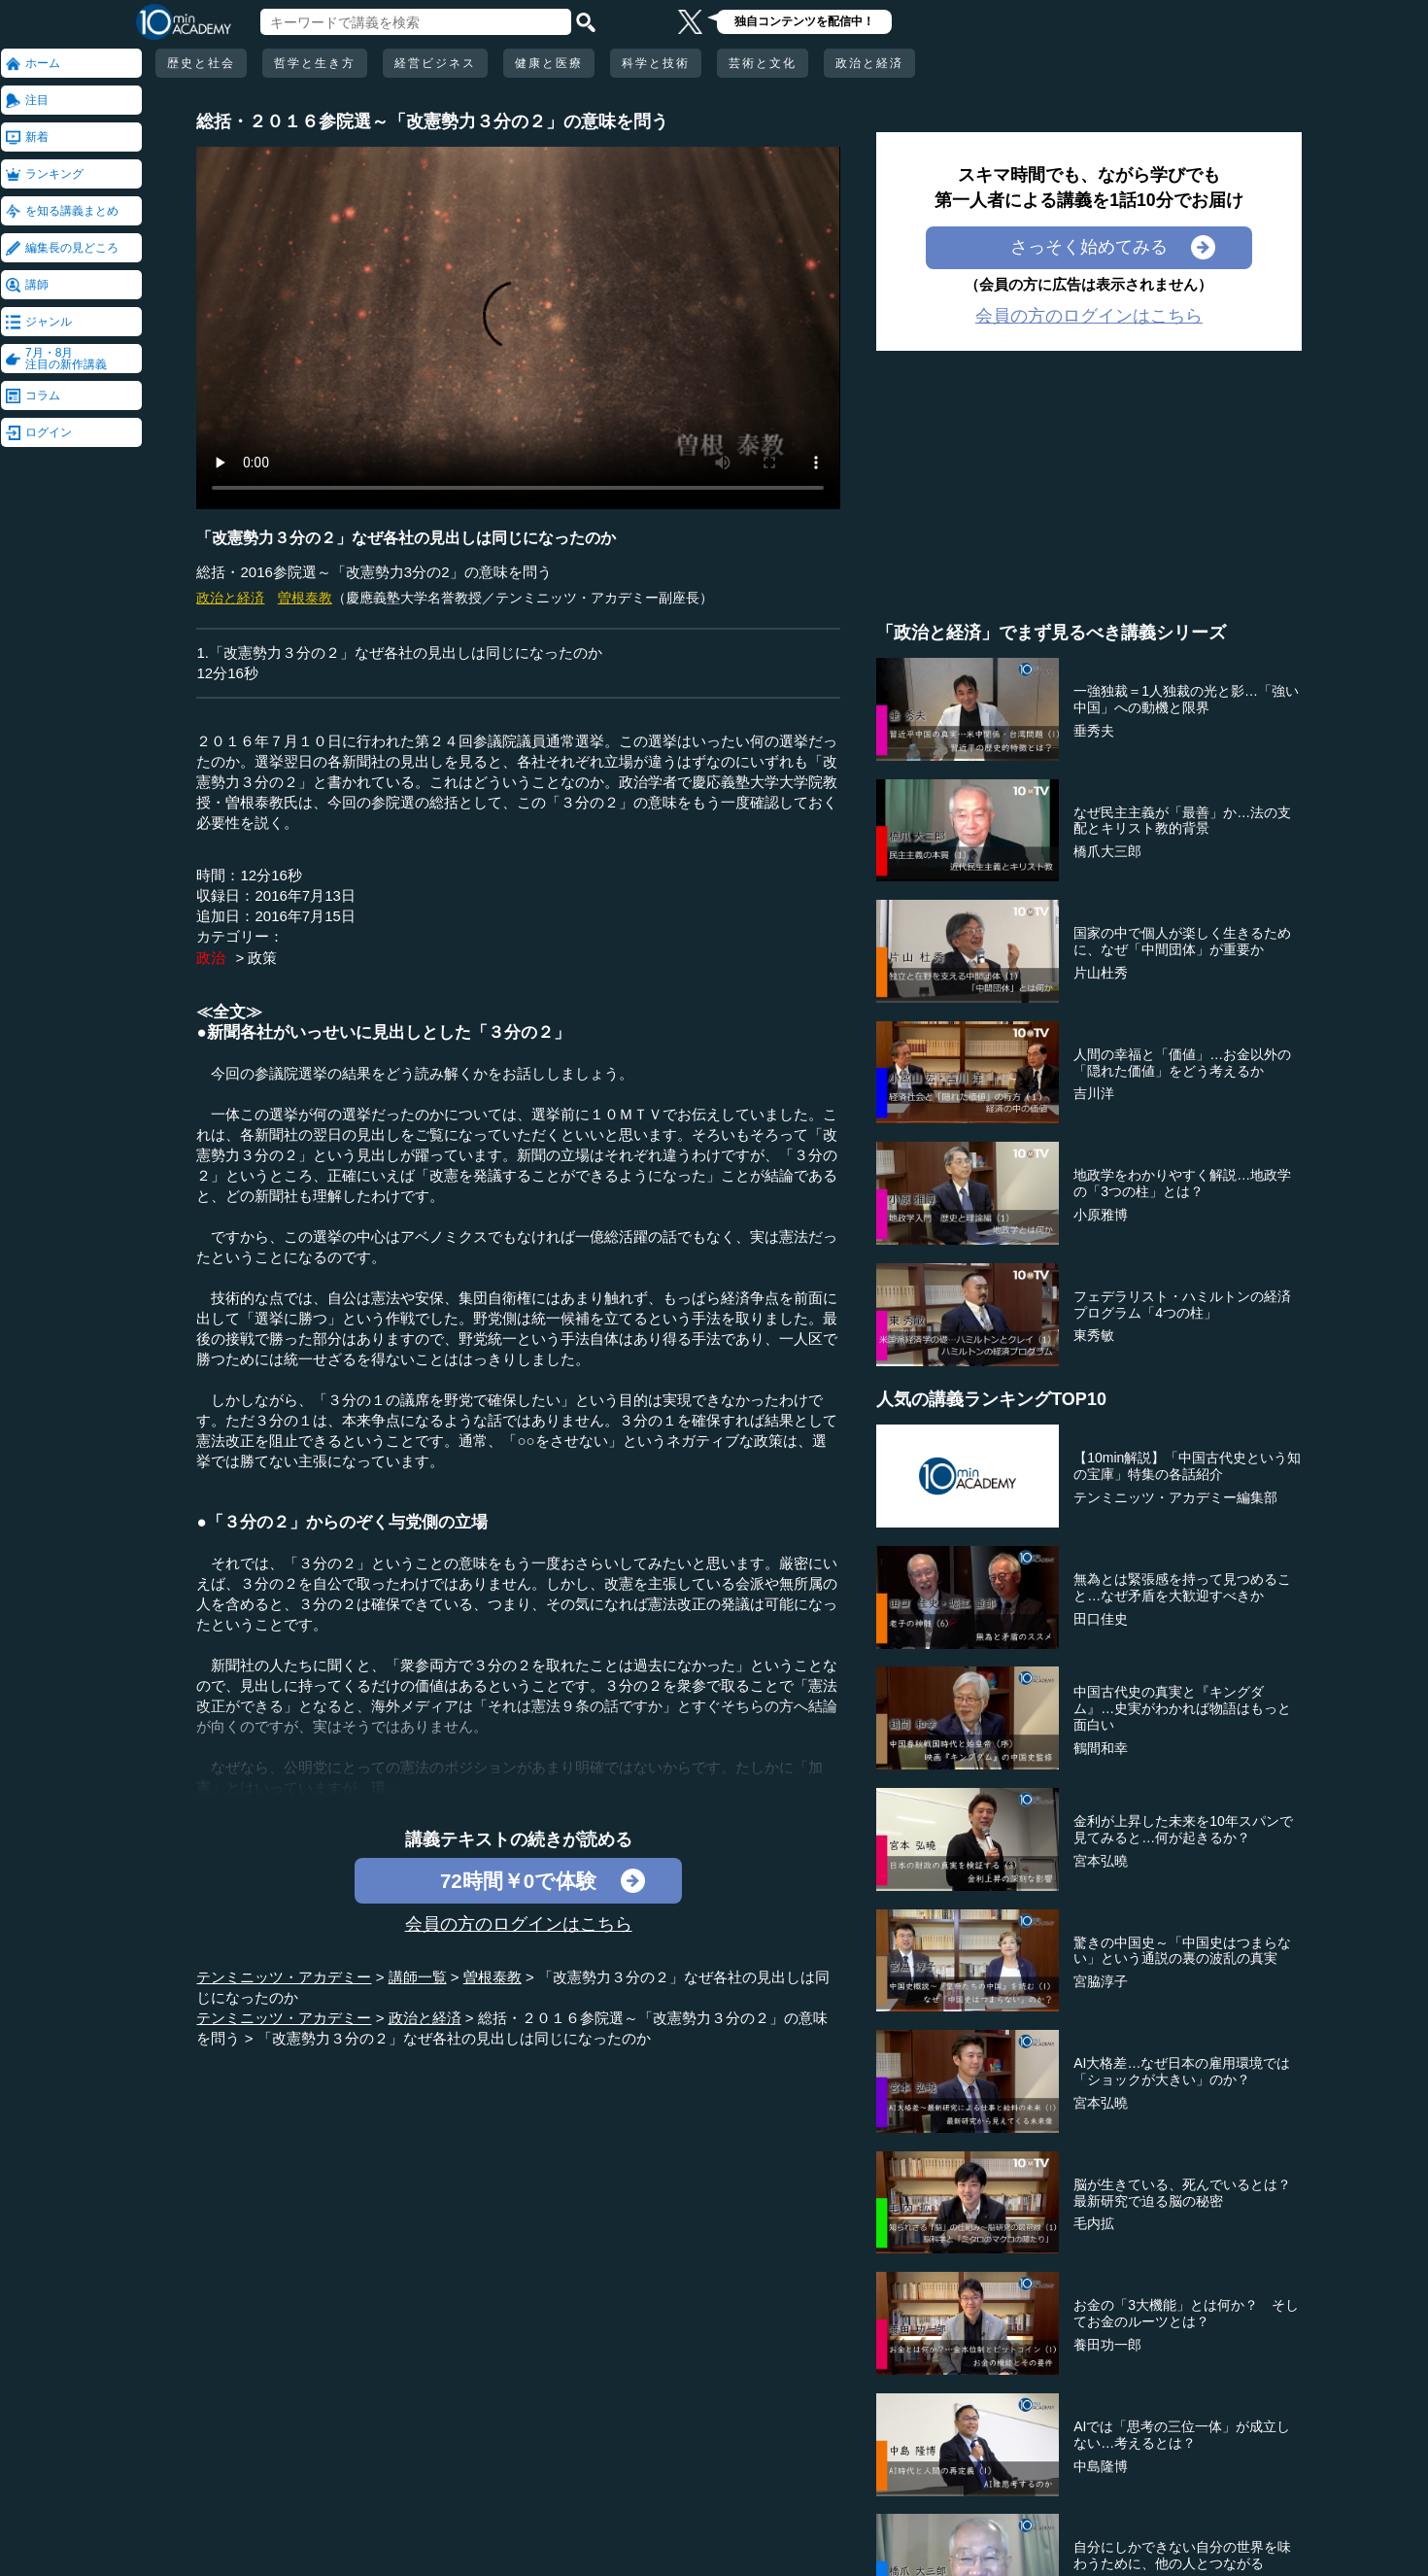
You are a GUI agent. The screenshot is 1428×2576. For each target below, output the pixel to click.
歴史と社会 (201, 63)
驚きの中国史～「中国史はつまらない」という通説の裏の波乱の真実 (1182, 1951)
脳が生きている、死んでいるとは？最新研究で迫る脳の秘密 (1182, 2193)
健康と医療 (549, 63)
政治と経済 (869, 63)
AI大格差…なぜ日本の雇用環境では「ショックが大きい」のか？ (1181, 2071)
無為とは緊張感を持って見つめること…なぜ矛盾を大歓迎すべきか (1182, 1587)
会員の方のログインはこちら (518, 1924)
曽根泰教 (305, 597)
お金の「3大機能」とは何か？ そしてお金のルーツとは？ (1186, 2313)
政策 (262, 957)
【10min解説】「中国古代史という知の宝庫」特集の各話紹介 (1187, 1466)
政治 (210, 957)
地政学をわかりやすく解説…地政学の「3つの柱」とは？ (1182, 1183)
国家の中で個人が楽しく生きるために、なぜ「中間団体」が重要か (1182, 941)
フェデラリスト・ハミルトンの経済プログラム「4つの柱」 (1182, 1304)
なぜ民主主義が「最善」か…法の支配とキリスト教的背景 (1182, 821)
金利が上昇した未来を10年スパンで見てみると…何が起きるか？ (1183, 1829)
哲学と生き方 (315, 63)
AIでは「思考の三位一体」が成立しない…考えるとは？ (1181, 2435)
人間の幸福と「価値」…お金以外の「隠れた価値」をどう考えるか (1182, 1063)
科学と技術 (656, 63)
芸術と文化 (763, 63)
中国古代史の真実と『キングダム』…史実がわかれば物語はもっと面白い (1182, 1708)
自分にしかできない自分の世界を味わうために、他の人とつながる (1182, 2555)
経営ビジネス (435, 63)
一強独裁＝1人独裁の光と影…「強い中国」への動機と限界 (1186, 699)
